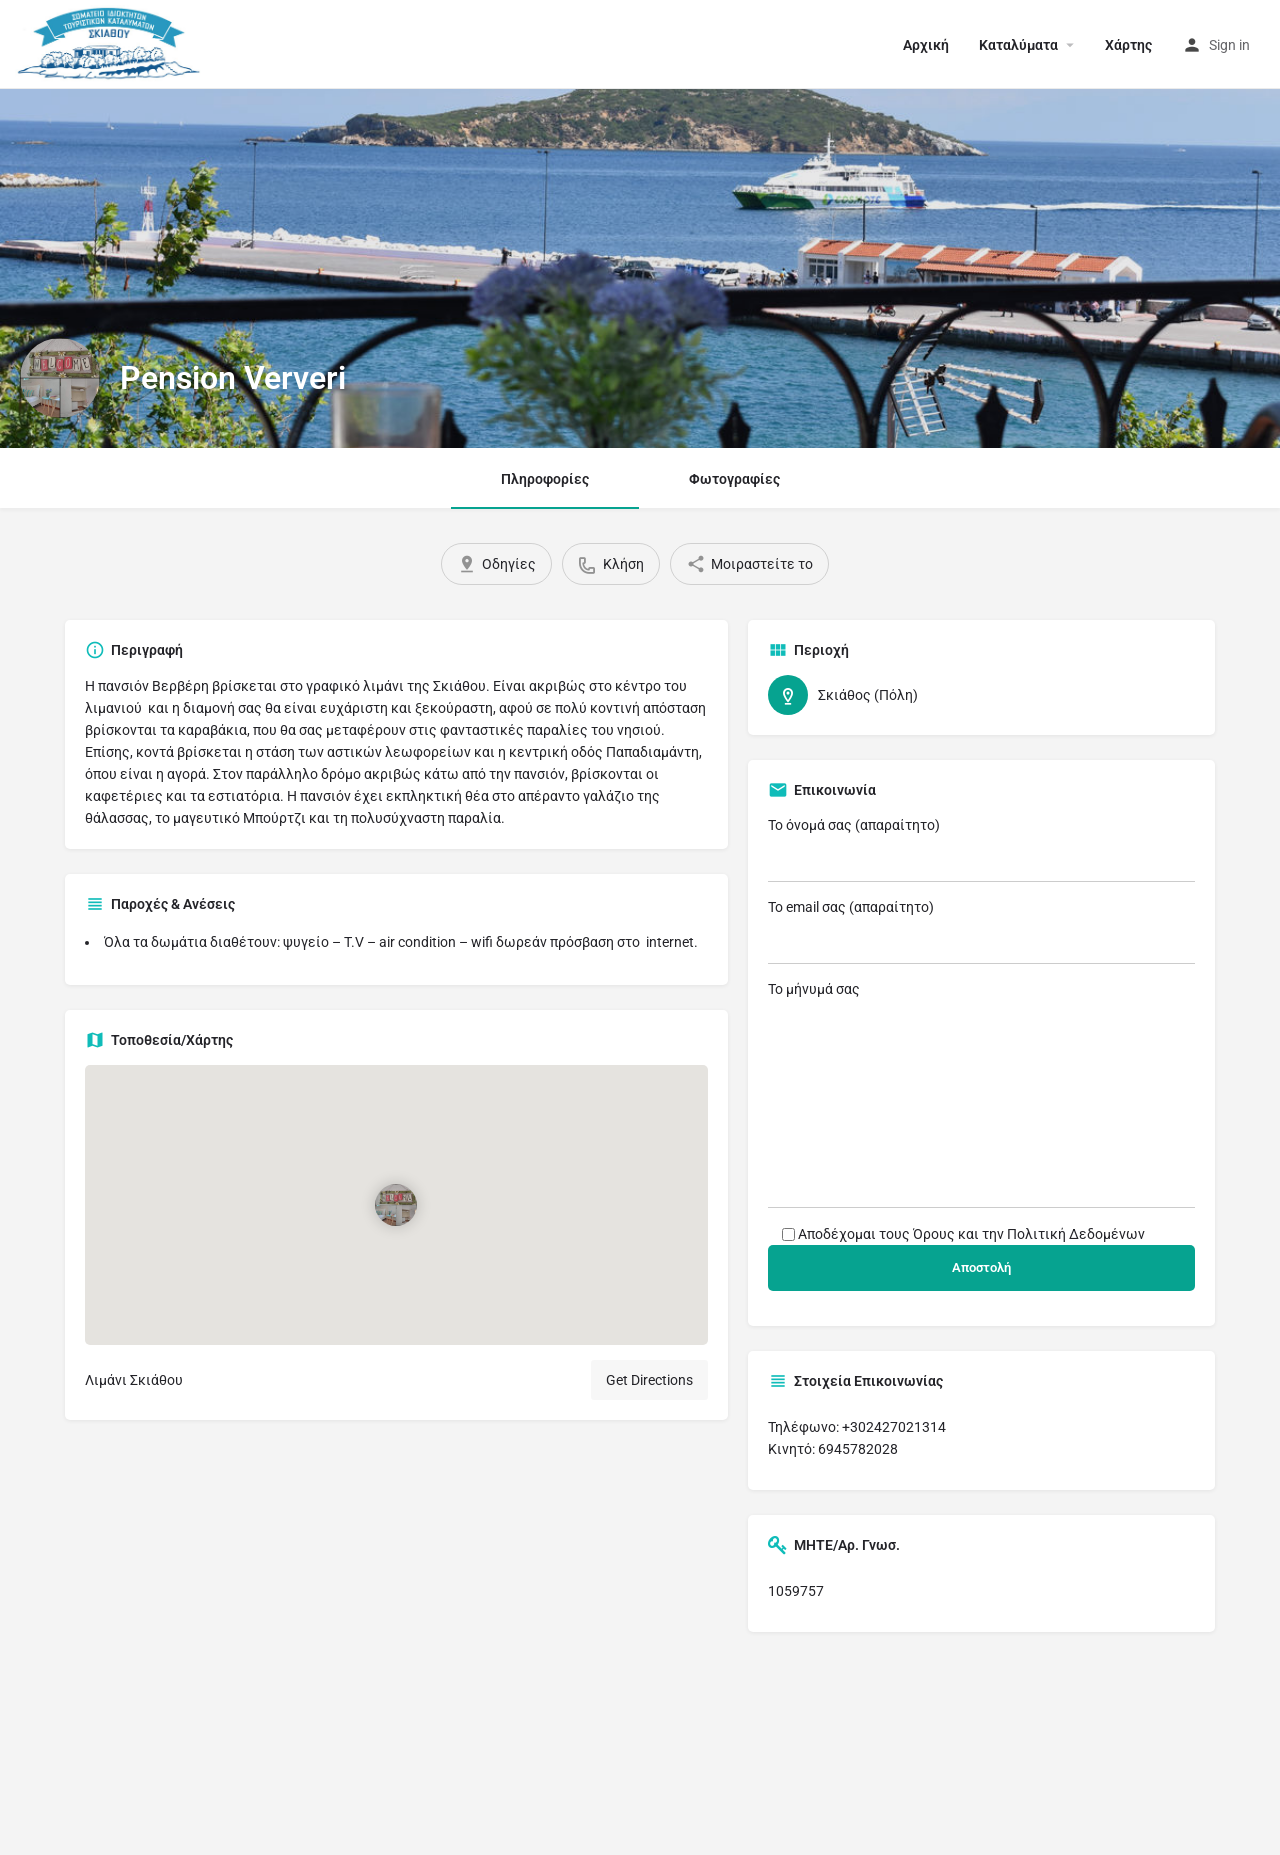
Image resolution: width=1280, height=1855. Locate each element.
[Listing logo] (60, 378)
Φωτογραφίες (734, 479)
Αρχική (926, 45)
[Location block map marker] (396, 1205)
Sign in (1229, 45)
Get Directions (649, 1380)
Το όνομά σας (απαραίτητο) (982, 849)
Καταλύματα (1018, 45)
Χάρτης (1128, 45)
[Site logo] (112, 43)
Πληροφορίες (545, 479)
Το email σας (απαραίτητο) (982, 931)
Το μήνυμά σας (982, 1094)
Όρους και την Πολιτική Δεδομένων (1029, 1234)
